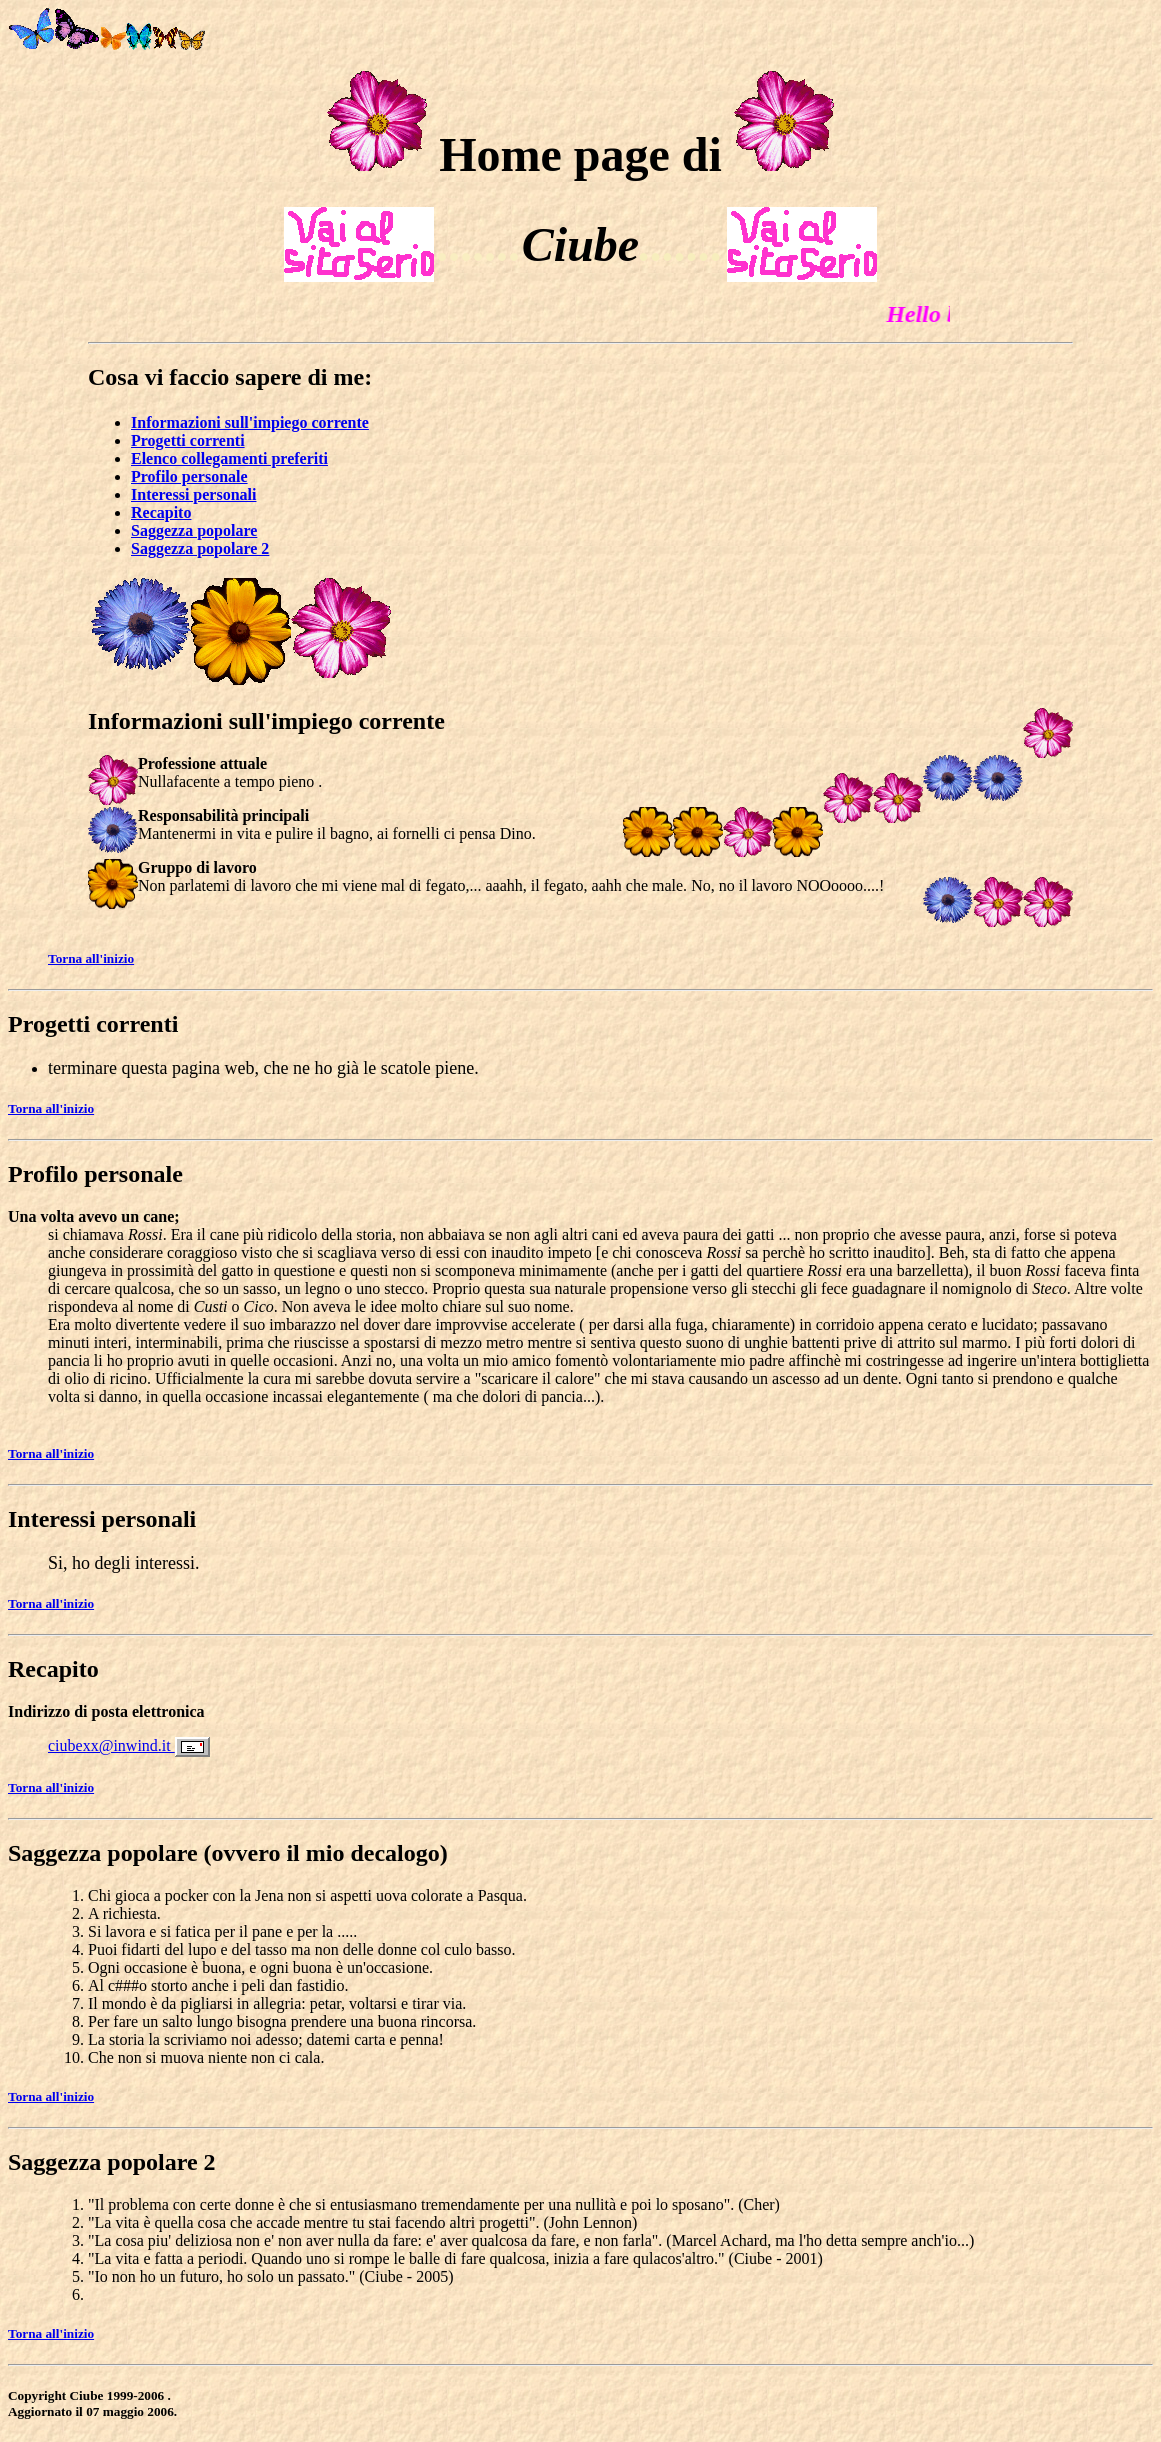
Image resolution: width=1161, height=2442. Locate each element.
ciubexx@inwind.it (111, 1745)
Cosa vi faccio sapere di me (226, 377)
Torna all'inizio (91, 958)
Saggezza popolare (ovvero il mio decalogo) (228, 1853)
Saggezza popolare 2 (112, 2162)
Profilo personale (95, 1174)
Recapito (53, 1669)
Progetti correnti (93, 1024)
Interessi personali (102, 1519)
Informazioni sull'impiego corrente (266, 721)
